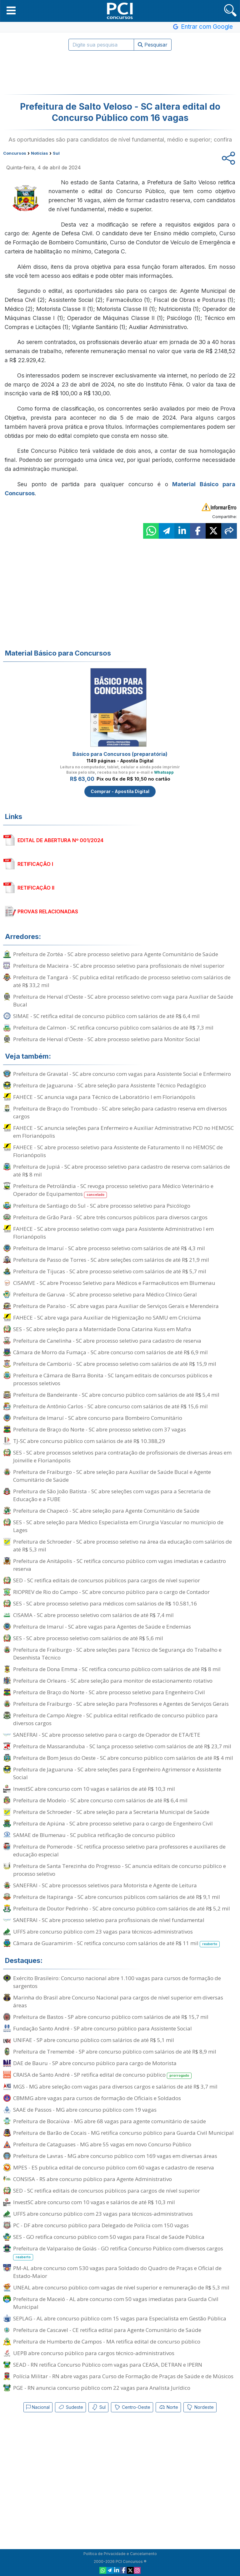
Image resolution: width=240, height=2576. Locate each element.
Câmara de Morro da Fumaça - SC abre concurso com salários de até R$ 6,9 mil (110, 1352)
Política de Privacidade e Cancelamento (120, 2553)
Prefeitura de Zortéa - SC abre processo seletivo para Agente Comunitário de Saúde (115, 954)
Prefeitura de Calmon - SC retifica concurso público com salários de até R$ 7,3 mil (113, 1027)
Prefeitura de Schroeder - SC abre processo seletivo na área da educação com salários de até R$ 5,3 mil (122, 1545)
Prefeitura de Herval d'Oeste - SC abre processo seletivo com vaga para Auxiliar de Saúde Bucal (123, 1000)
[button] (11, 10)
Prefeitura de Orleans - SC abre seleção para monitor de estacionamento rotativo (112, 1680)
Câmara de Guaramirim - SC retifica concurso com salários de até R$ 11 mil (116, 1943)
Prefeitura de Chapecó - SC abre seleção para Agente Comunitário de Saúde (106, 1510)
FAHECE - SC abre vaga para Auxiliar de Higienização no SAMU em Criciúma (107, 1317)
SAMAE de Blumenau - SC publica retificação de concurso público (94, 1835)
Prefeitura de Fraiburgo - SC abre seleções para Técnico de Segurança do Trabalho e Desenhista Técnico (117, 1653)
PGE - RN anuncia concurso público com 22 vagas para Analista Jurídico (101, 2387)
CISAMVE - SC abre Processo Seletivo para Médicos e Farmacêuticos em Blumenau (114, 1282)
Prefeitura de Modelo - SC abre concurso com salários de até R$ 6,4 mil (100, 1800)
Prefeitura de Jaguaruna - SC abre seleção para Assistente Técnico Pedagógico (109, 1085)
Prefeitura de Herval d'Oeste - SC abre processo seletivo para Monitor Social (106, 1039)
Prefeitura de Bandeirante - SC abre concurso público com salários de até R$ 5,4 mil (116, 1394)
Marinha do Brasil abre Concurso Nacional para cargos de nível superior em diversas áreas (118, 2001)
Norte (168, 2407)
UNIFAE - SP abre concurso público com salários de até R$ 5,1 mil (93, 2040)
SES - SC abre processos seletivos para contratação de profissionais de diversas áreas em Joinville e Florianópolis (122, 1456)
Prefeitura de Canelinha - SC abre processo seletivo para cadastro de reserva (107, 1340)
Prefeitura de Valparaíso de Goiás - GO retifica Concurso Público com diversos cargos (118, 2252)
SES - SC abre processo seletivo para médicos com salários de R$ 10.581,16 (105, 1603)
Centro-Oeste (132, 2407)
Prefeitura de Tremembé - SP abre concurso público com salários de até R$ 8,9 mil (114, 2051)
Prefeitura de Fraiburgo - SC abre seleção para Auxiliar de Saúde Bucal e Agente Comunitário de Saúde (112, 1475)
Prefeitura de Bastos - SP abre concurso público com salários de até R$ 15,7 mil (110, 2016)
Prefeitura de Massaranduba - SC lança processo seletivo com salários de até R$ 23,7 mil (122, 1746)
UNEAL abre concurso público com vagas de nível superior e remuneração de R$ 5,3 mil (121, 2287)
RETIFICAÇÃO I (35, 864)
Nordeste (200, 2407)
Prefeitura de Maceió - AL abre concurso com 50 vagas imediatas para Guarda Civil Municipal (115, 2302)
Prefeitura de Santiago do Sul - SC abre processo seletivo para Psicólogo (101, 1205)
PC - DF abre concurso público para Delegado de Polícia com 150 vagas (101, 2225)
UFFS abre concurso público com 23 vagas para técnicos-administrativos (103, 1931)
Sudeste (70, 2407)
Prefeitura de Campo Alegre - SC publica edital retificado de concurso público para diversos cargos (115, 1719)
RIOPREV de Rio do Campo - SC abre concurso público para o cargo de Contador (111, 1591)
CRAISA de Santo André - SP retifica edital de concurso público (102, 2075)
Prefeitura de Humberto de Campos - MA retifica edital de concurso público (106, 2341)
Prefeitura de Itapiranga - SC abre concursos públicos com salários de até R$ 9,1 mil (116, 1896)
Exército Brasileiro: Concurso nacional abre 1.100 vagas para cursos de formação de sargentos (117, 1981)
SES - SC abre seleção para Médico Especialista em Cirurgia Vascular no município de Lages (118, 1526)
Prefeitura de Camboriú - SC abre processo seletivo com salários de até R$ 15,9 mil (114, 1363)
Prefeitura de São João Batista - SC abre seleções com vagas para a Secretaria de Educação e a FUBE (112, 1495)
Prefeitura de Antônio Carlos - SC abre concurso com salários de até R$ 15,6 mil (110, 1406)
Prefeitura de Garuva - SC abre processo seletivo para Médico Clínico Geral (105, 1294)
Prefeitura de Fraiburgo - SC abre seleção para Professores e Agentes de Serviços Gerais (121, 1703)
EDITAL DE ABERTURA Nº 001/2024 (60, 840)
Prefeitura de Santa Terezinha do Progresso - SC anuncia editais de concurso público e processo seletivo (119, 1869)
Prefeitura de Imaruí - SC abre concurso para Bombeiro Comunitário (97, 1417)
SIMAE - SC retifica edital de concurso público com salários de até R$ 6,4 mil (106, 1016)
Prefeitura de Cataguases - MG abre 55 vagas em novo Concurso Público (102, 2144)
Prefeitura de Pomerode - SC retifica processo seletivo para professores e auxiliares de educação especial (119, 1850)
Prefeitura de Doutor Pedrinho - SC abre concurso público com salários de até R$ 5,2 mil (121, 1908)
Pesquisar (153, 45)
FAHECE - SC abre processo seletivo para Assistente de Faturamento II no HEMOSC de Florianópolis (118, 1151)
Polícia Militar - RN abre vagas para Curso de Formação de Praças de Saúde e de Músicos (123, 2376)
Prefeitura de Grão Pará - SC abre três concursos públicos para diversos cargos (110, 1217)
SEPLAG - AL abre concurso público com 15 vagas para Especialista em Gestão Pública (119, 2318)
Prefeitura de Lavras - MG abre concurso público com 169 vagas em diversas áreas (115, 2155)
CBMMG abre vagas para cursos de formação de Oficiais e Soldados (97, 2098)
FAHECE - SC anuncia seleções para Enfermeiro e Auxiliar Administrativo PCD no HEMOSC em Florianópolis (123, 1131)
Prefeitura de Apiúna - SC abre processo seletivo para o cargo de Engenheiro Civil (113, 1823)
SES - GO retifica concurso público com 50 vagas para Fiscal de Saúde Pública (108, 2236)
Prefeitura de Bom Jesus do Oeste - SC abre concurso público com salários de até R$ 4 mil (123, 1757)
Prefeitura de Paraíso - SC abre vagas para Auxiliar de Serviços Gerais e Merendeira (116, 1306)
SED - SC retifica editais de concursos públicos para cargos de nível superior (106, 1580)
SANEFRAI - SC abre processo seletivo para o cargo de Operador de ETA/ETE (106, 1734)
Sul (98, 2407)
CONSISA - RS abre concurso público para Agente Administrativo (92, 2179)
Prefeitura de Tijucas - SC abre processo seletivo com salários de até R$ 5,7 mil (109, 1271)
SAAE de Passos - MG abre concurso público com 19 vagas (85, 2109)
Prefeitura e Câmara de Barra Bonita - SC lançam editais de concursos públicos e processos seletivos (112, 1379)
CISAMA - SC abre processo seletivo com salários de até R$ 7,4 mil (93, 1615)
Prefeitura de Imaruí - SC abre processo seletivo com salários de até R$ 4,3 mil (109, 1248)
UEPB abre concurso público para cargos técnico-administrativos (93, 2353)
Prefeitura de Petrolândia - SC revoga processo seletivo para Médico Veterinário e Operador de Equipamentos (113, 1190)
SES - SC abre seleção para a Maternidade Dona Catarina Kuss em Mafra (102, 1329)
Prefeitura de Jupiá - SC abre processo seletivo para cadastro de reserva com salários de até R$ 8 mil (121, 1170)
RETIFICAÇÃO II (36, 888)
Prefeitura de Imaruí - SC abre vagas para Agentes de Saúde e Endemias (102, 1626)
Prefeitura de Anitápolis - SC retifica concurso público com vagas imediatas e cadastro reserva (119, 1564)
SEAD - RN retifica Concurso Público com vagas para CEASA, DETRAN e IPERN (107, 2364)
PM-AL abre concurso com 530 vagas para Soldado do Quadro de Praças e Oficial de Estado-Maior (117, 2271)
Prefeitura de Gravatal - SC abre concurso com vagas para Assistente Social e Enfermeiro (122, 1073)
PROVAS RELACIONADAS (48, 911)
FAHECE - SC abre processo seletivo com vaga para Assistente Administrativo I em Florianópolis (113, 1232)
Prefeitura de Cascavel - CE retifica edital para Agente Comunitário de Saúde (107, 2330)
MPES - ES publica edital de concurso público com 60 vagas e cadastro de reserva (113, 2167)
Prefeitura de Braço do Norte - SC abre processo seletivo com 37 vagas (99, 1429)
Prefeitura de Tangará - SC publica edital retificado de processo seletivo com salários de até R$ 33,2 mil (122, 981)
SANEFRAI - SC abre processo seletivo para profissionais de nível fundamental (108, 1920)
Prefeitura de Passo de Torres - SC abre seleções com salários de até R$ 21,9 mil (111, 1259)
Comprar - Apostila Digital (120, 791)
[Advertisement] (120, 72)
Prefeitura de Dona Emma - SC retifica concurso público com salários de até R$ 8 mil (117, 1669)
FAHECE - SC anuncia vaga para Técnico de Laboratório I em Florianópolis (104, 1097)
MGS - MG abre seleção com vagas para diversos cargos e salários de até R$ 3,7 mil (115, 2086)
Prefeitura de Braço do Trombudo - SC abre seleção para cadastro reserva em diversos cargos (120, 1112)
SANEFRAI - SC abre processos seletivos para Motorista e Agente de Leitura (105, 1885)
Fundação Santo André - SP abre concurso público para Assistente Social (102, 2028)
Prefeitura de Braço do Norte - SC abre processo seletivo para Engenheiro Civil (109, 1692)
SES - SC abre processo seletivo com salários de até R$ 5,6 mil (88, 1638)
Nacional (38, 2407)
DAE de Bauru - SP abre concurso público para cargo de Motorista (95, 2063)
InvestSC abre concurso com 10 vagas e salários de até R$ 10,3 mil (94, 1788)
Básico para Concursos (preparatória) (120, 754)
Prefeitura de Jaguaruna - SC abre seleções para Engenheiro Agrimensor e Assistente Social (117, 1773)
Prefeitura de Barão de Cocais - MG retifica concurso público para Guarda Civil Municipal (123, 2132)
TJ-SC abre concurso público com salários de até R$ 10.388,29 (89, 1441)
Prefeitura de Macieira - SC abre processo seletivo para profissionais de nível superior (118, 965)
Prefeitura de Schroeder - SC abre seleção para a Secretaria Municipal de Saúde (111, 1811)
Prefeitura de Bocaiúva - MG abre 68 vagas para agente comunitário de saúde (109, 2121)
